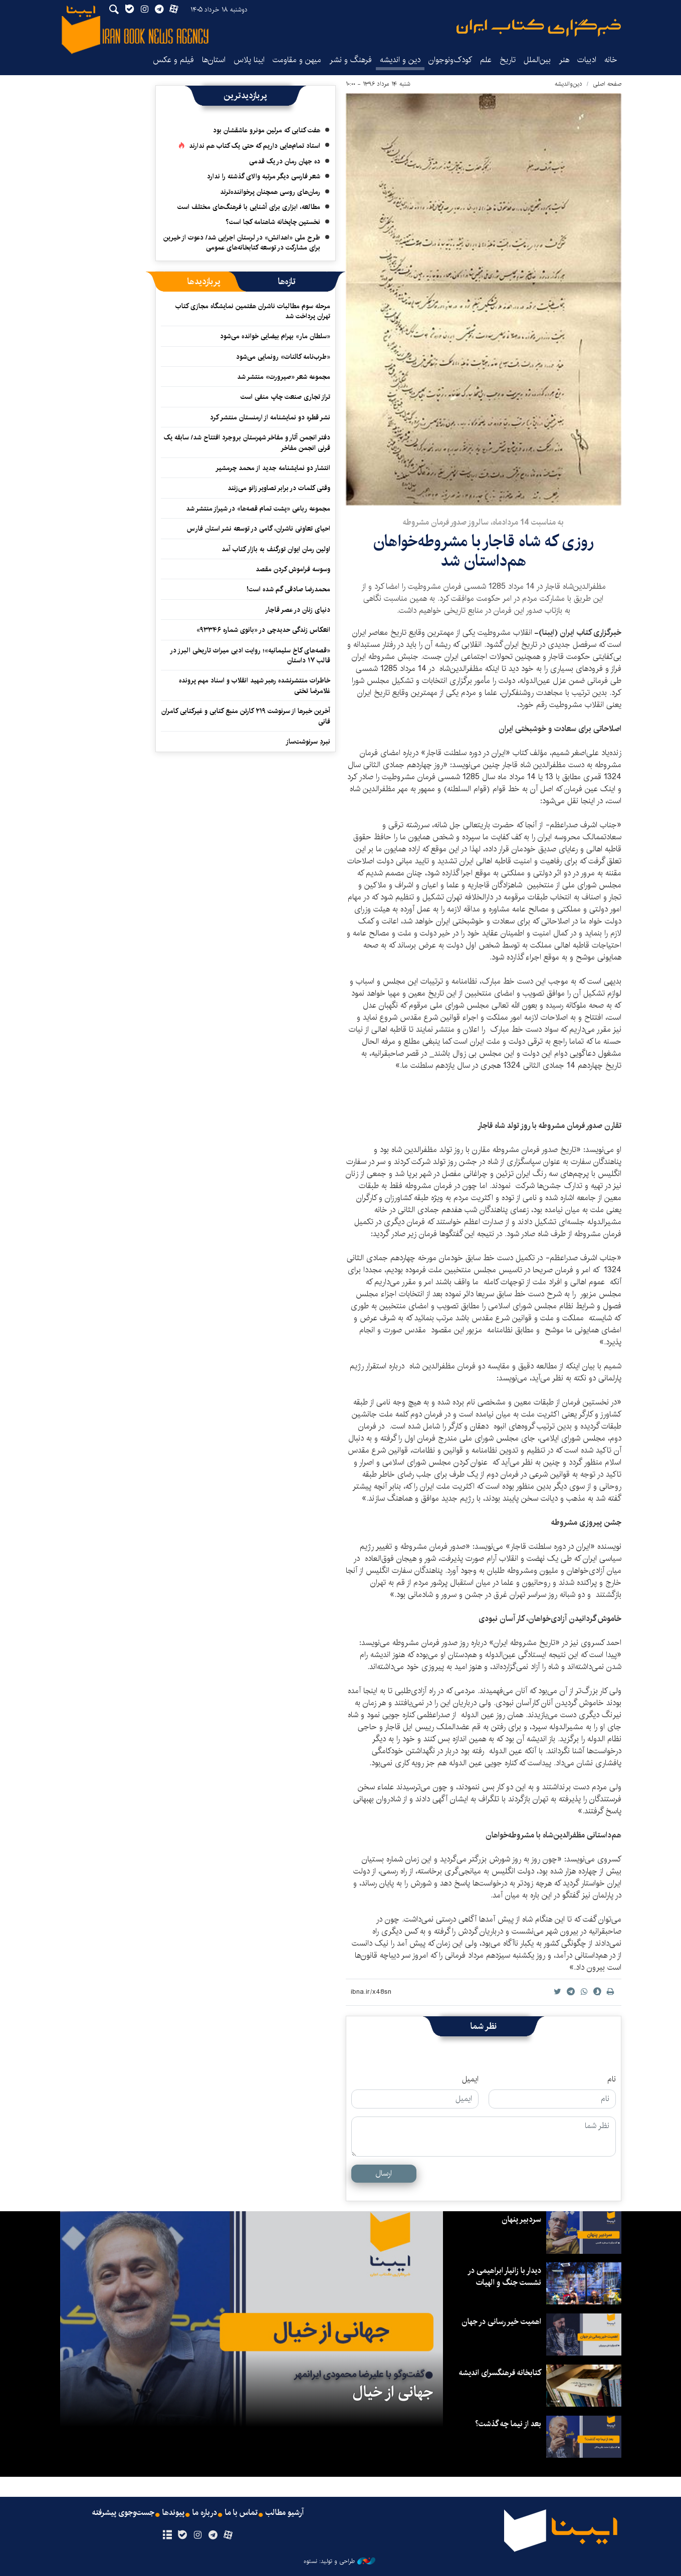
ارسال (383, 2173)
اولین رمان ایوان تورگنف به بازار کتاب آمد (275, 549)
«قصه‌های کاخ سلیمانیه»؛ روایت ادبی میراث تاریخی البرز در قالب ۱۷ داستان (250, 655)
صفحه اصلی (607, 84)
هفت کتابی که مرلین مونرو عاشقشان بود (266, 130)
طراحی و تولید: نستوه (339, 2561)
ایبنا (538, 28)
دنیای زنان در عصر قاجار (297, 609)
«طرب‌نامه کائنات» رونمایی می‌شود (283, 356)
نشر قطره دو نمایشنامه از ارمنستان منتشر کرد (270, 417)
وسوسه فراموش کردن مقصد (293, 569)
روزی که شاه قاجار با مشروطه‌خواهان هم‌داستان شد (483, 551)
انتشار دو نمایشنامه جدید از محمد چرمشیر (272, 468)
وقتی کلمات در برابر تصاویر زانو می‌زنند (279, 488)
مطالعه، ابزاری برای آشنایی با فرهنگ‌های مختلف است (248, 206)
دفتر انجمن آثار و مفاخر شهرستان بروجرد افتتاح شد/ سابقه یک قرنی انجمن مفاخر (247, 442)
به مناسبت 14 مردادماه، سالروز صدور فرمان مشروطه (483, 522)
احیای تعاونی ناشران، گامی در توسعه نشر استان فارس (258, 528)
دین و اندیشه (400, 60)
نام (611, 2079)
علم (486, 60)
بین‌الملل (537, 60)
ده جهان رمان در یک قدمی (284, 161)
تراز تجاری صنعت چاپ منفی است (285, 396)
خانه (610, 60)
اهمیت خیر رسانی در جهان (501, 2321)
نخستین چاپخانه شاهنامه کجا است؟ (272, 221)
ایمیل (470, 2079)
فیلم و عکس (173, 60)
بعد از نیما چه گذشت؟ (508, 2424)
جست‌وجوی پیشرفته (123, 2513)
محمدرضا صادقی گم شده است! (288, 589)
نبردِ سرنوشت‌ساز (308, 741)
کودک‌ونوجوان (450, 60)
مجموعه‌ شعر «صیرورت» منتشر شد (283, 376)
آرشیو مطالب (285, 2513)
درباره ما (204, 2513)
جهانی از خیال (392, 2392)
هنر (564, 60)
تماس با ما (241, 2513)
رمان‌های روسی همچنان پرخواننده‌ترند (270, 191)
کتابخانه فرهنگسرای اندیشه (500, 2373)
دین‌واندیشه (568, 84)
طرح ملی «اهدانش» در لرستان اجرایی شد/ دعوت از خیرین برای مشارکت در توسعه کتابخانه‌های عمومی (241, 242)
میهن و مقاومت (297, 60)
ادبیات (586, 60)
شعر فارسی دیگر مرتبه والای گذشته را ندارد (263, 176)
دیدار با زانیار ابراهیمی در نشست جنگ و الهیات (504, 2276)
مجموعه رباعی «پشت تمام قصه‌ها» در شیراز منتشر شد (258, 508)
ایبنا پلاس (249, 60)
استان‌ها (213, 60)
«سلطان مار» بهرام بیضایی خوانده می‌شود (275, 336)
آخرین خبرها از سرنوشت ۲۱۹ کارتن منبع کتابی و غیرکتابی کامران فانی (245, 716)
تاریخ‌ (508, 60)
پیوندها (173, 2513)
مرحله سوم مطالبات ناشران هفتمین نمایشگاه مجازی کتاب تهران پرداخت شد (252, 311)
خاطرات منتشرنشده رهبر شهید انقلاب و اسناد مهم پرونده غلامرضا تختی (254, 685)
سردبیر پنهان (521, 2219)
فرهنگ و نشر (350, 60)
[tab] (287, 282)
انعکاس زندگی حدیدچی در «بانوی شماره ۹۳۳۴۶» (263, 629)
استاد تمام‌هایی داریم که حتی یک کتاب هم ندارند (254, 145)
